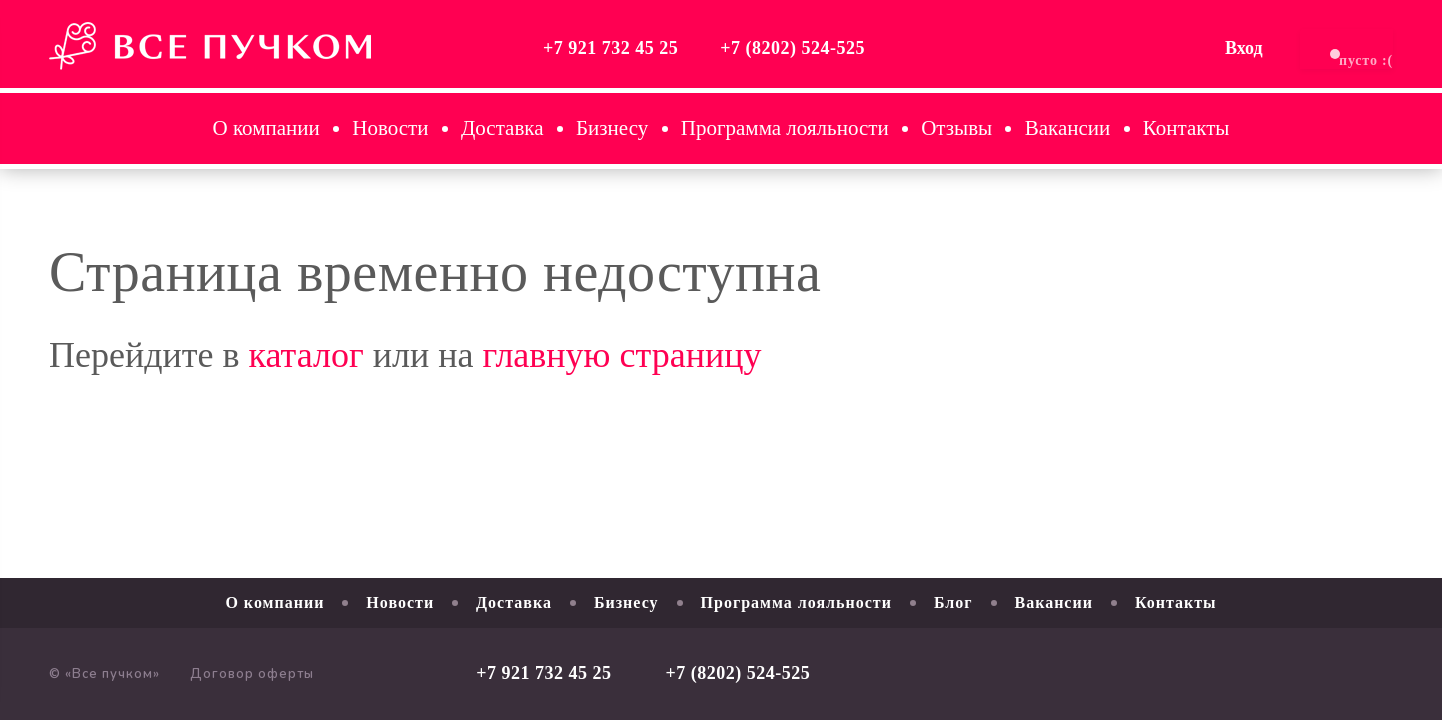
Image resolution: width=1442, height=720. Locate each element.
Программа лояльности (785, 128)
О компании (266, 128)
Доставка (502, 128)
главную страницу (621, 355)
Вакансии (1068, 128)
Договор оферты (252, 674)
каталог (306, 355)
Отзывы (956, 128)
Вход (1155, 48)
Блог (953, 602)
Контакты (1186, 128)
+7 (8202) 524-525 (703, 48)
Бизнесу (612, 128)
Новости (390, 128)
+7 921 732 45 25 (521, 48)
